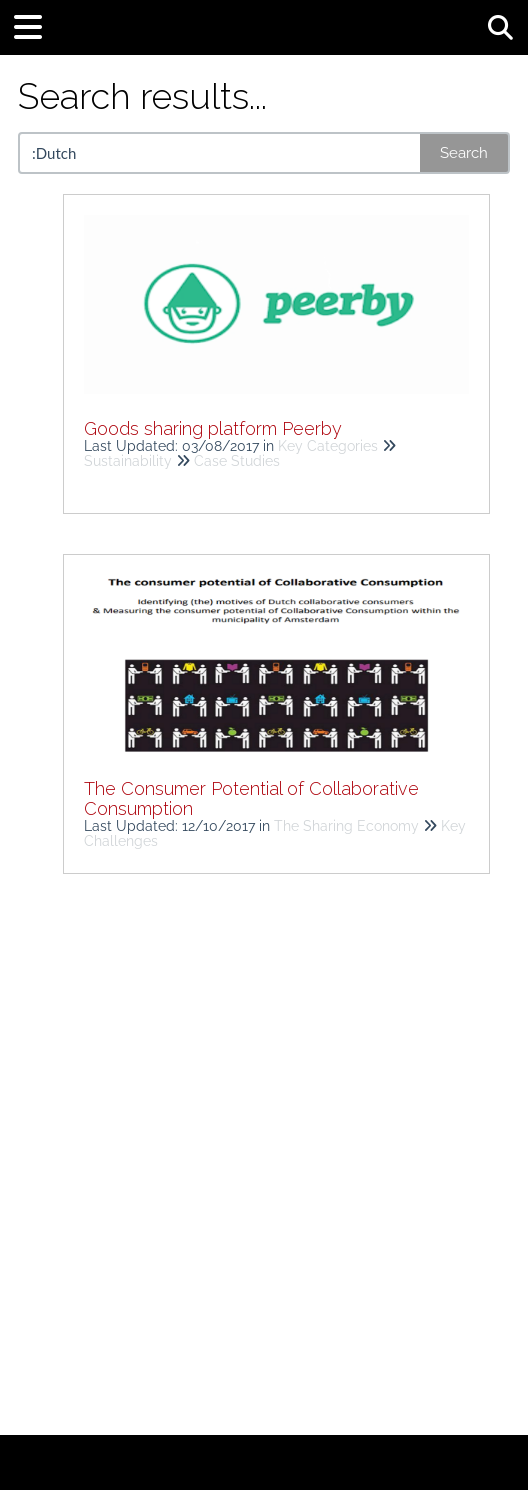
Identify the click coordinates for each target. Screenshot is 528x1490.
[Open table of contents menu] (35, 24)
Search (464, 153)
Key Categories (328, 446)
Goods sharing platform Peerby (213, 428)
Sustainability (128, 461)
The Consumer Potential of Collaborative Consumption (251, 798)
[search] (220, 153)
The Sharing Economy (346, 826)
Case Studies (237, 461)
